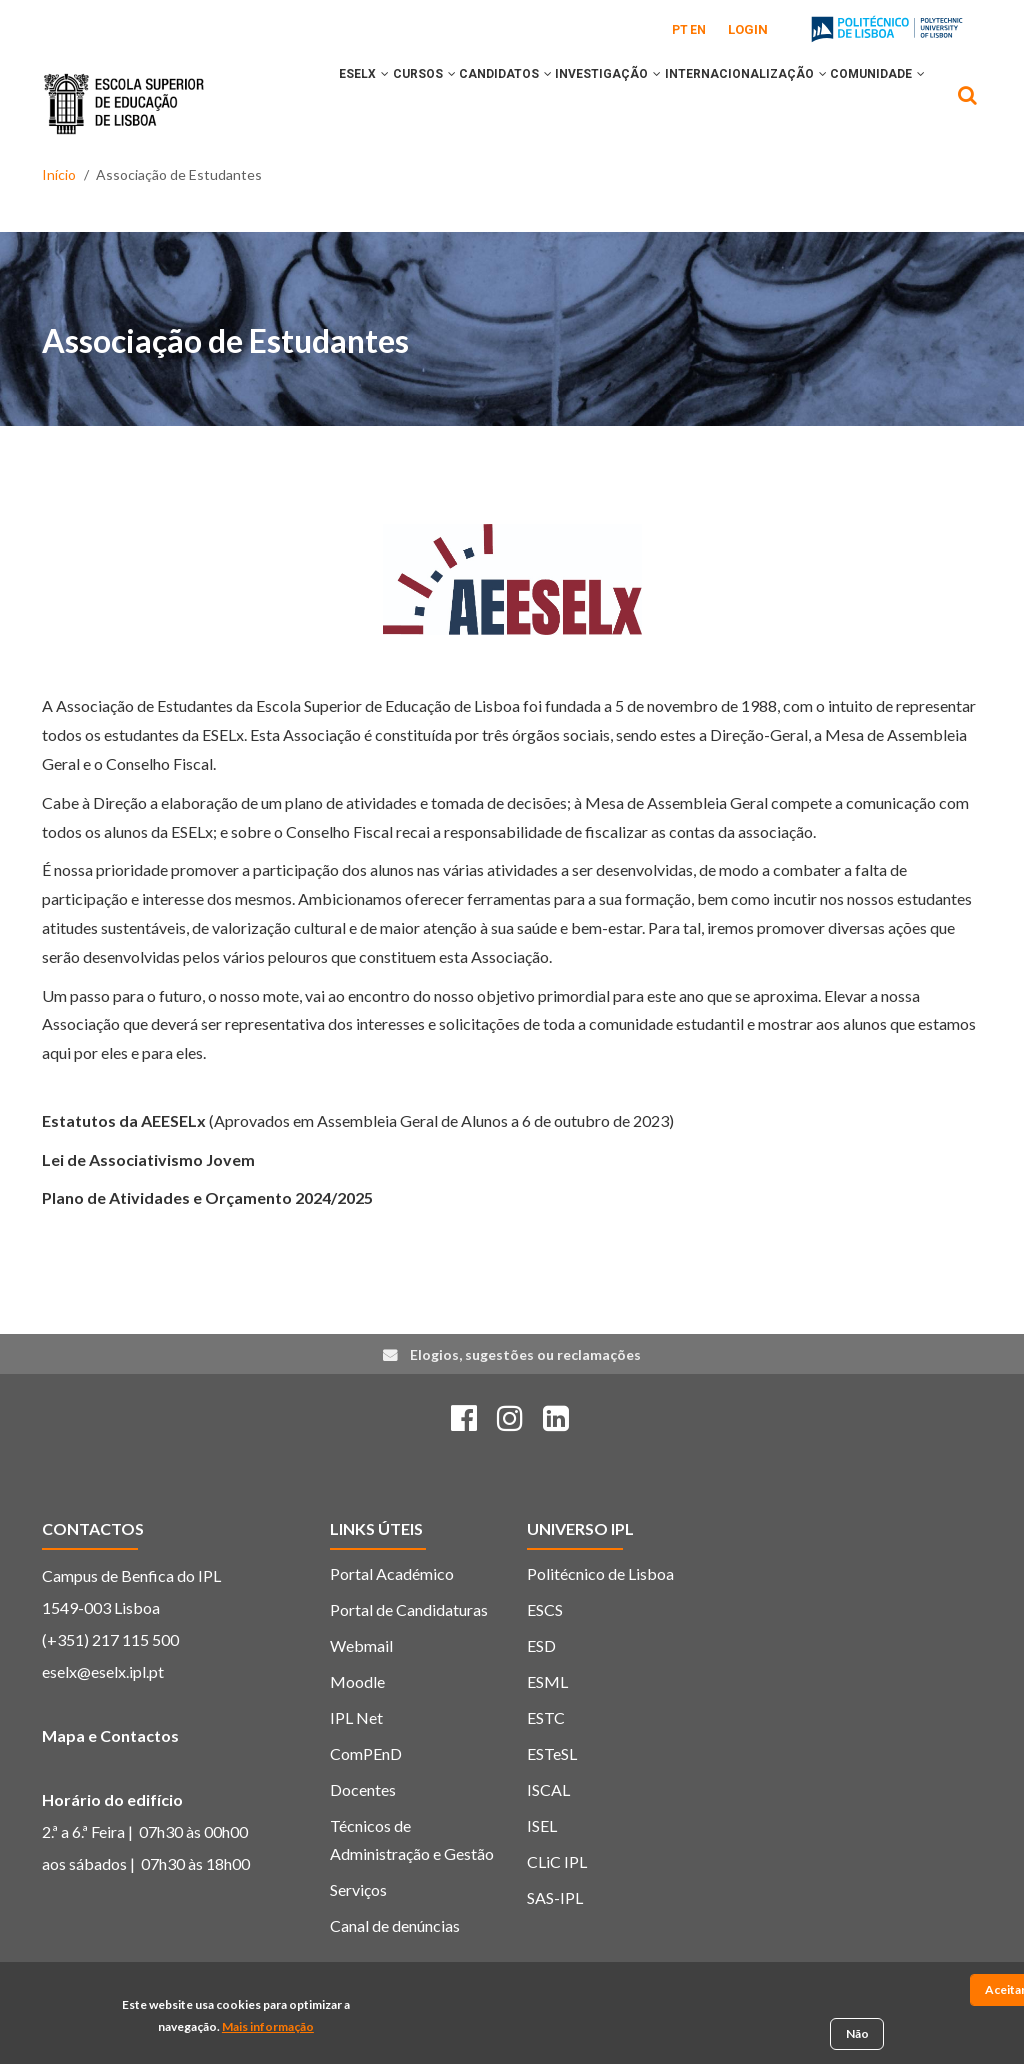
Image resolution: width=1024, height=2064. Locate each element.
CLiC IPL (557, 1908)
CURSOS (396, 103)
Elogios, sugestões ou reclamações (525, 1401)
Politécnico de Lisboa (600, 1620)
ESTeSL (552, 1800)
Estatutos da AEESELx (124, 1167)
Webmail (361, 1692)
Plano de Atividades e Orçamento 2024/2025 (207, 1245)
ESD (541, 1692)
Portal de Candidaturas (409, 1656)
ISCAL (548, 1836)
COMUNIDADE (342, 187)
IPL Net (356, 1764)
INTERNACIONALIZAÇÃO (768, 103)
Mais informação (268, 2029)
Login (748, 29)
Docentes (363, 1836)
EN (698, 30)
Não (857, 2037)
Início (59, 237)
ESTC (546, 1764)
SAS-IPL (555, 1944)
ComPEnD (366, 1800)
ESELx (320, 103)
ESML (547, 1728)
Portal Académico (392, 1620)
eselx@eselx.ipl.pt (103, 1718)
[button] (341, 103)
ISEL (542, 1872)
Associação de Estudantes (225, 388)
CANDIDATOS (494, 103)
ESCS (545, 1656)
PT (680, 30)
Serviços (358, 1936)
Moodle (357, 1728)
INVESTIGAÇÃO (614, 103)
